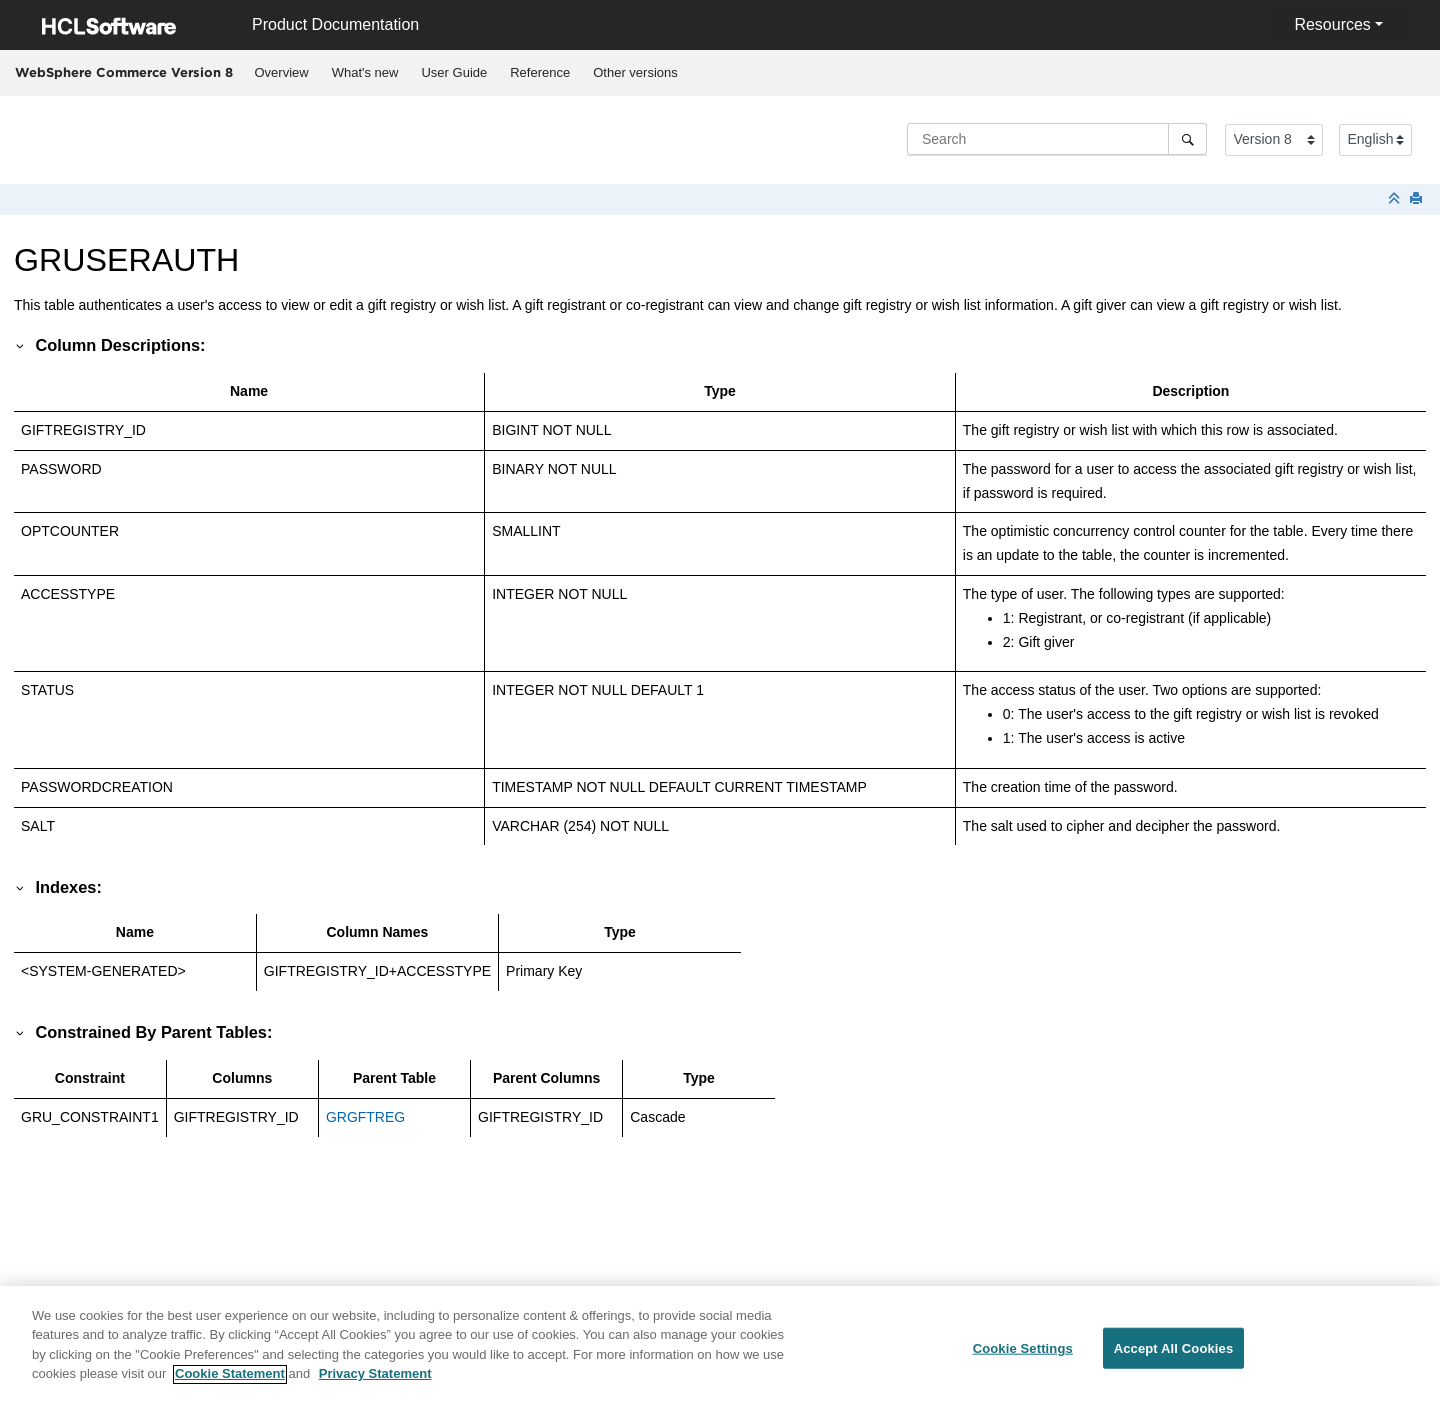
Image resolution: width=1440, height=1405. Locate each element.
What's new (365, 72)
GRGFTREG (365, 1117)
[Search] (1187, 139)
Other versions (635, 72)
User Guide (454, 72)
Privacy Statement (375, 1382)
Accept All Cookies (1174, 1356)
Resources (1332, 24)
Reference (540, 72)
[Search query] (1057, 139)
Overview (282, 72)
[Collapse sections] (1396, 199)
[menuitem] (281, 73)
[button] (21, 345)
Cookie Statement (230, 1382)
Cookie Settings (1023, 1356)
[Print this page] (1418, 199)
